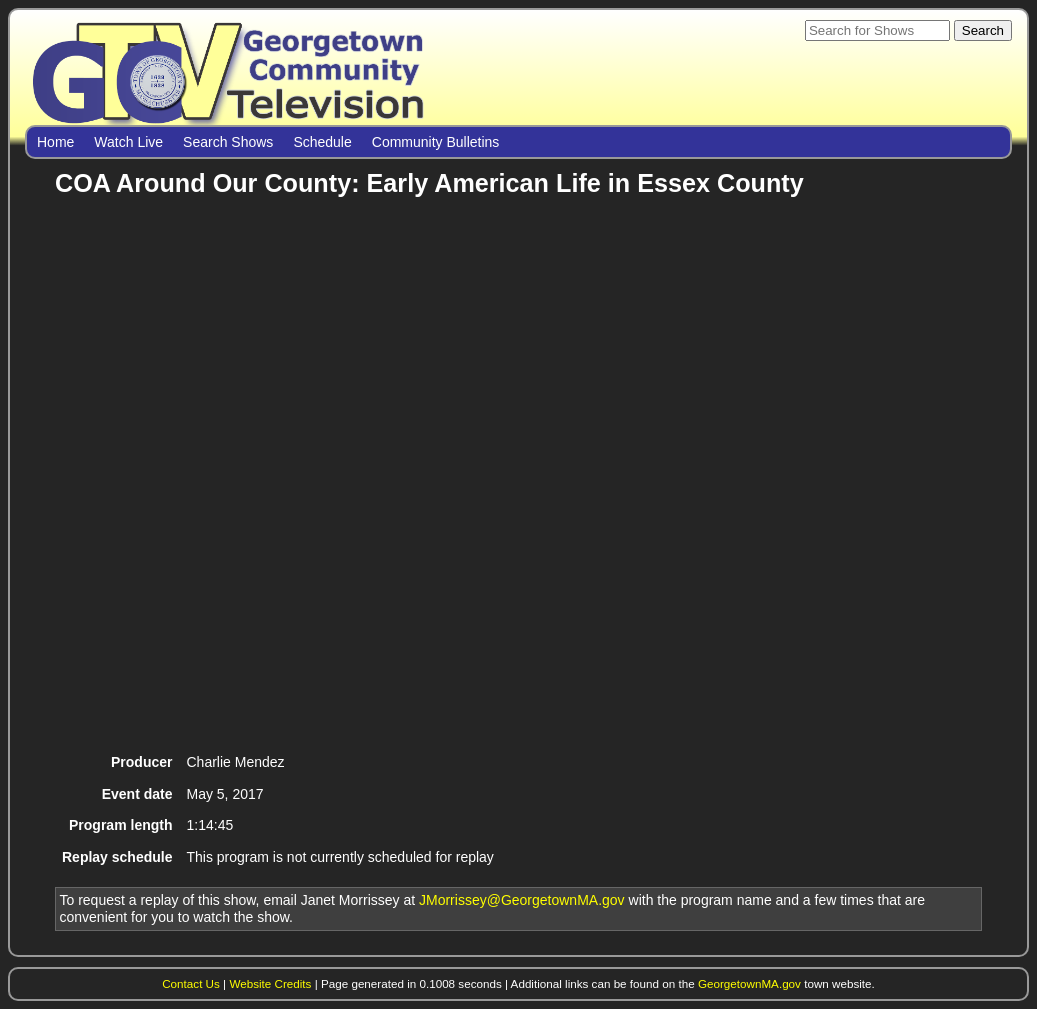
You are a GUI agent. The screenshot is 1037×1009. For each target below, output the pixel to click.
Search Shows (228, 142)
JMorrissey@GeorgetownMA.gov (522, 900)
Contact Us (191, 983)
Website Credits (270, 983)
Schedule (322, 142)
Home (55, 142)
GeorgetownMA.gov (749, 983)
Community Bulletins (436, 142)
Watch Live (128, 142)
